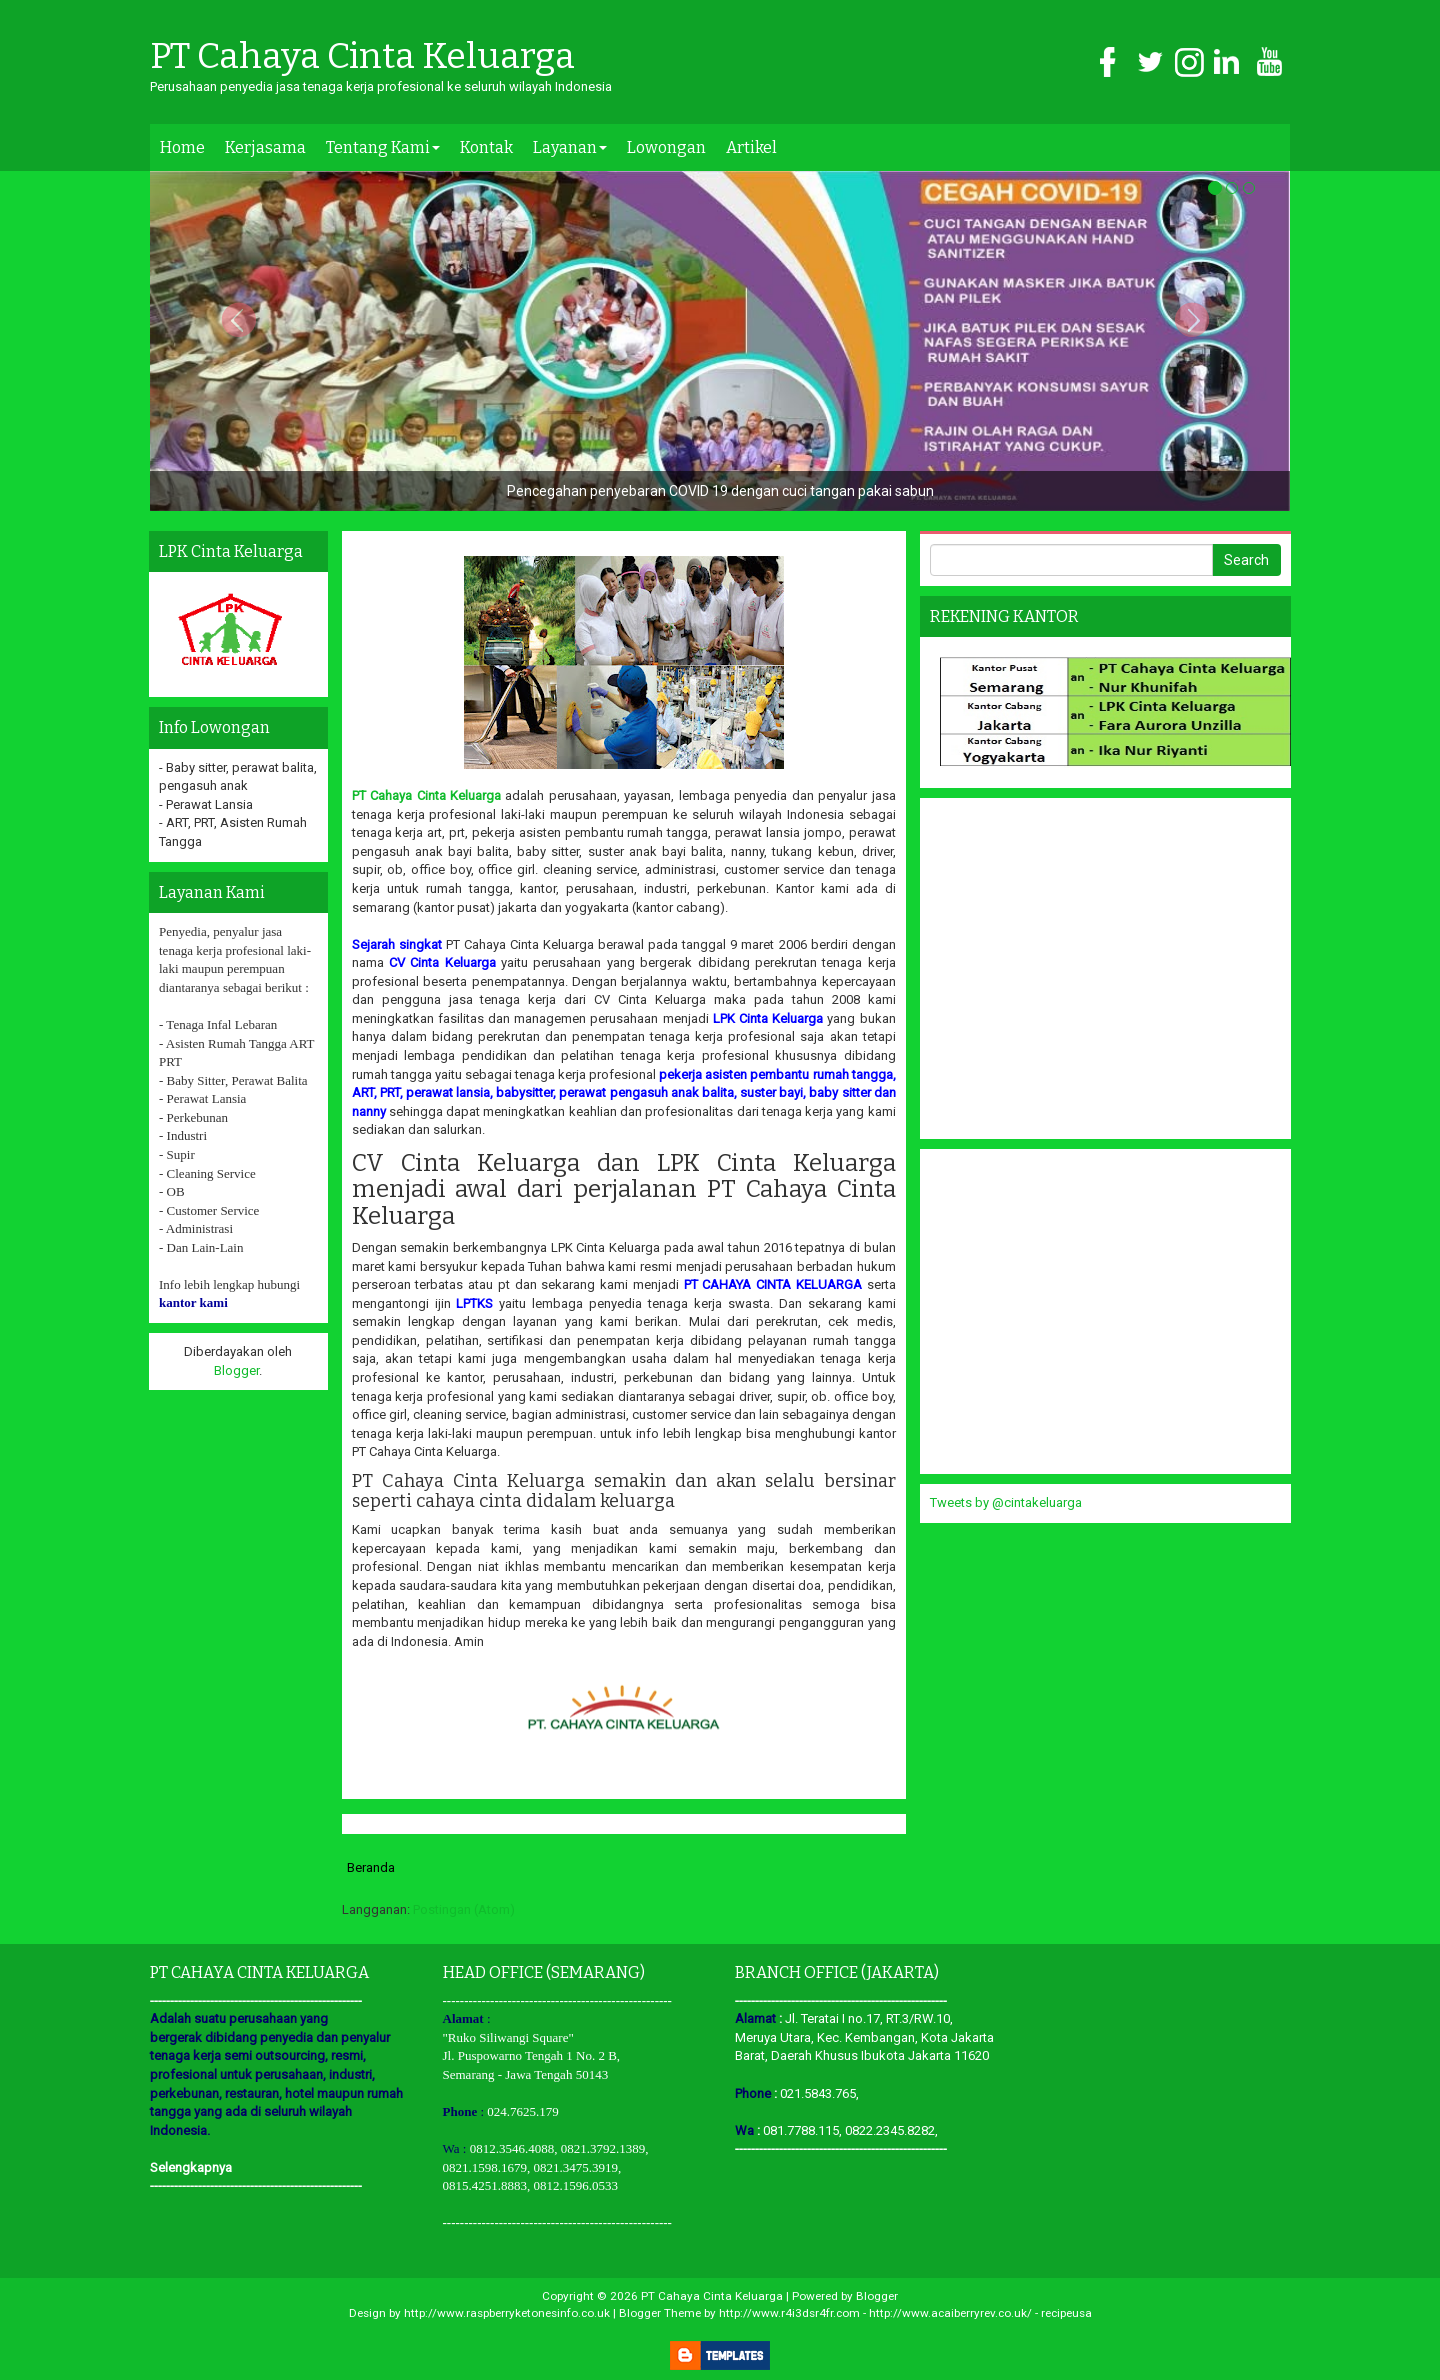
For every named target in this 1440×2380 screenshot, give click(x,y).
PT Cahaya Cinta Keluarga (362, 57)
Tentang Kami (383, 147)
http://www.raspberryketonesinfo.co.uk (507, 2313)
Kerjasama (265, 147)
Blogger (236, 1370)
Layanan (570, 147)
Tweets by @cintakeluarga (1006, 1502)
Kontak (486, 147)
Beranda (371, 1867)
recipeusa (1066, 2313)
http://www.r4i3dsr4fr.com (789, 2313)
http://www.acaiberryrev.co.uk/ (950, 2313)
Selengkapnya (191, 2167)
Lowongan (666, 147)
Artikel (751, 147)
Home (182, 147)
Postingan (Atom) (464, 1909)
